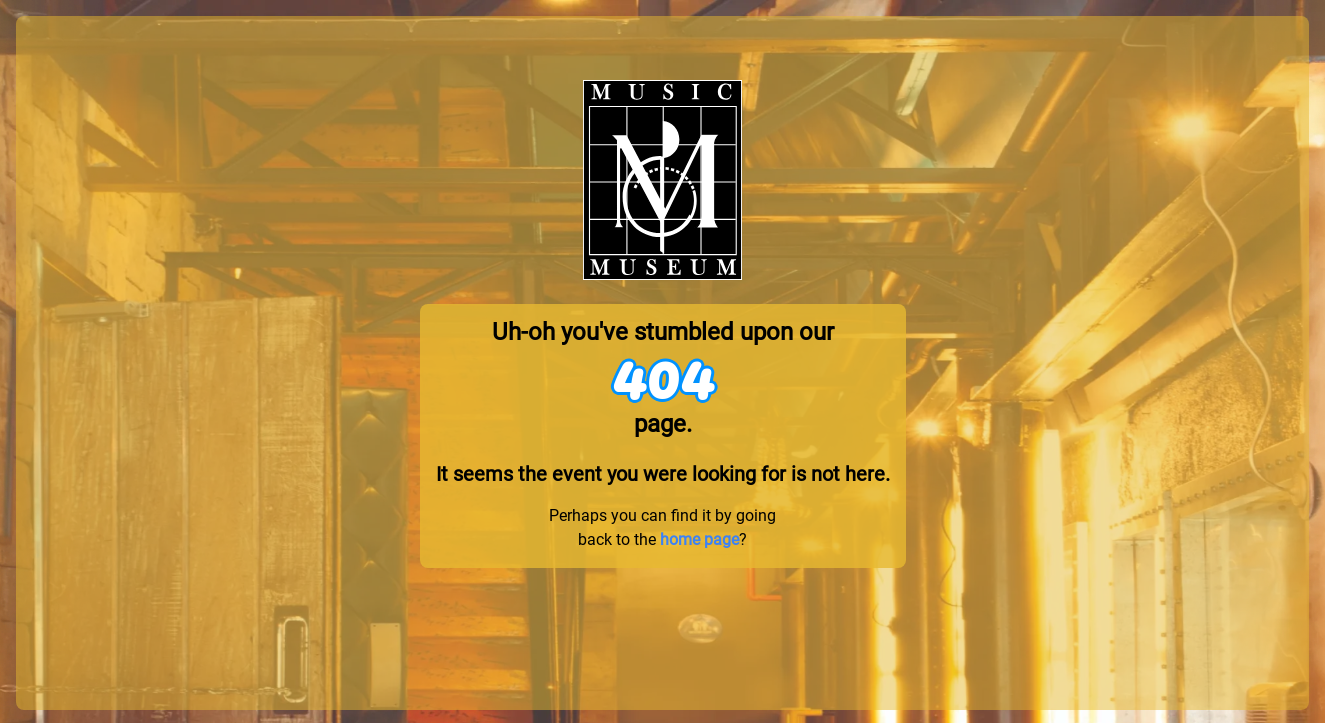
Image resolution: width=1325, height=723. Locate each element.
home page (699, 539)
